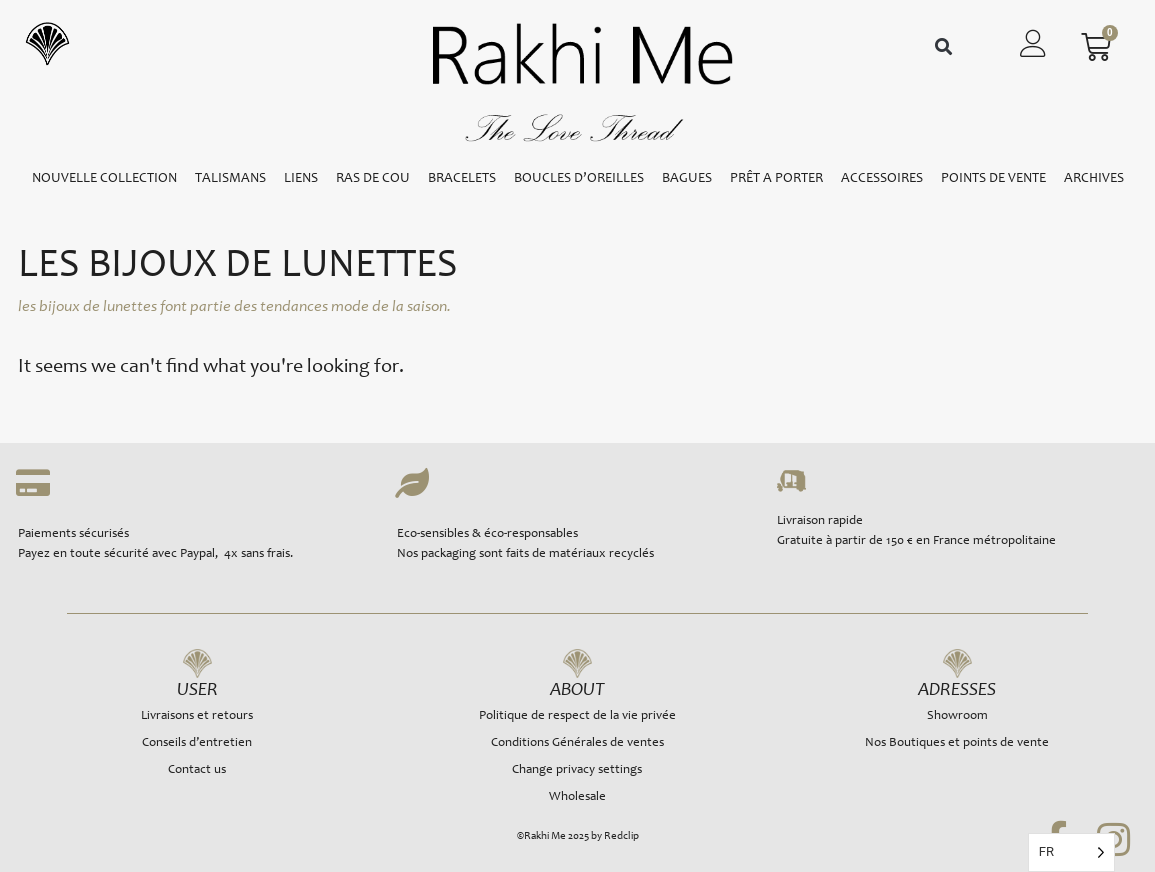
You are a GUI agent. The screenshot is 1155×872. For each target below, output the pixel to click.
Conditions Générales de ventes (577, 743)
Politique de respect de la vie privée (577, 716)
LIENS (301, 179)
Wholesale (577, 797)
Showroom (957, 716)
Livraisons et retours (197, 716)
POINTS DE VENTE (993, 179)
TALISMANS (230, 179)
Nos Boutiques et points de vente (957, 743)
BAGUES (687, 179)
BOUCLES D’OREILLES (579, 179)
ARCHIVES (1094, 179)
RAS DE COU (373, 179)
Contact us (197, 770)
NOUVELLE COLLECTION (104, 179)
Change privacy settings (577, 770)
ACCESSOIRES (882, 179)
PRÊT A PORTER (776, 179)
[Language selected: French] (1071, 852)
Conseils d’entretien (197, 743)
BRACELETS (462, 179)
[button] (943, 47)
